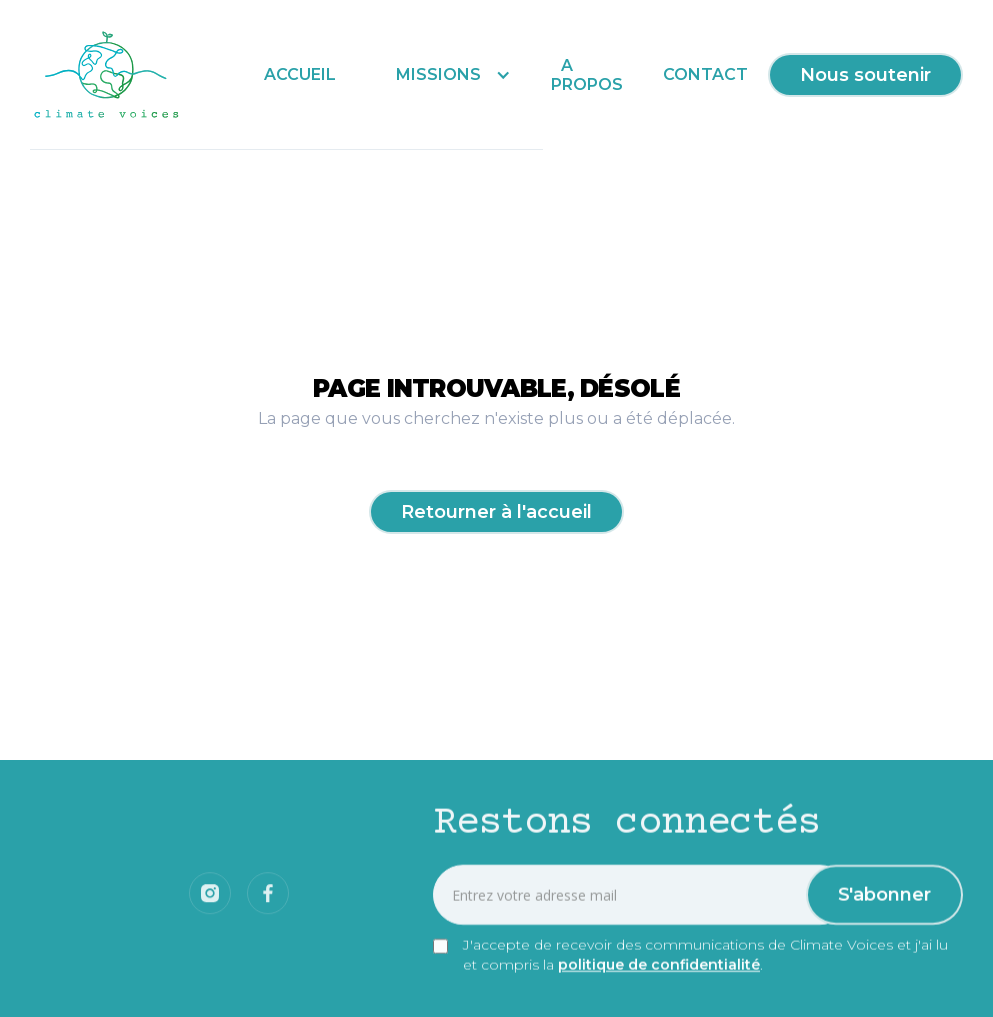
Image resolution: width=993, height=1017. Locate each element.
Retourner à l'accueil (496, 512)
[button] (448, 74)
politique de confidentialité (659, 966)
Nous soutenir (865, 75)
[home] (107, 75)
